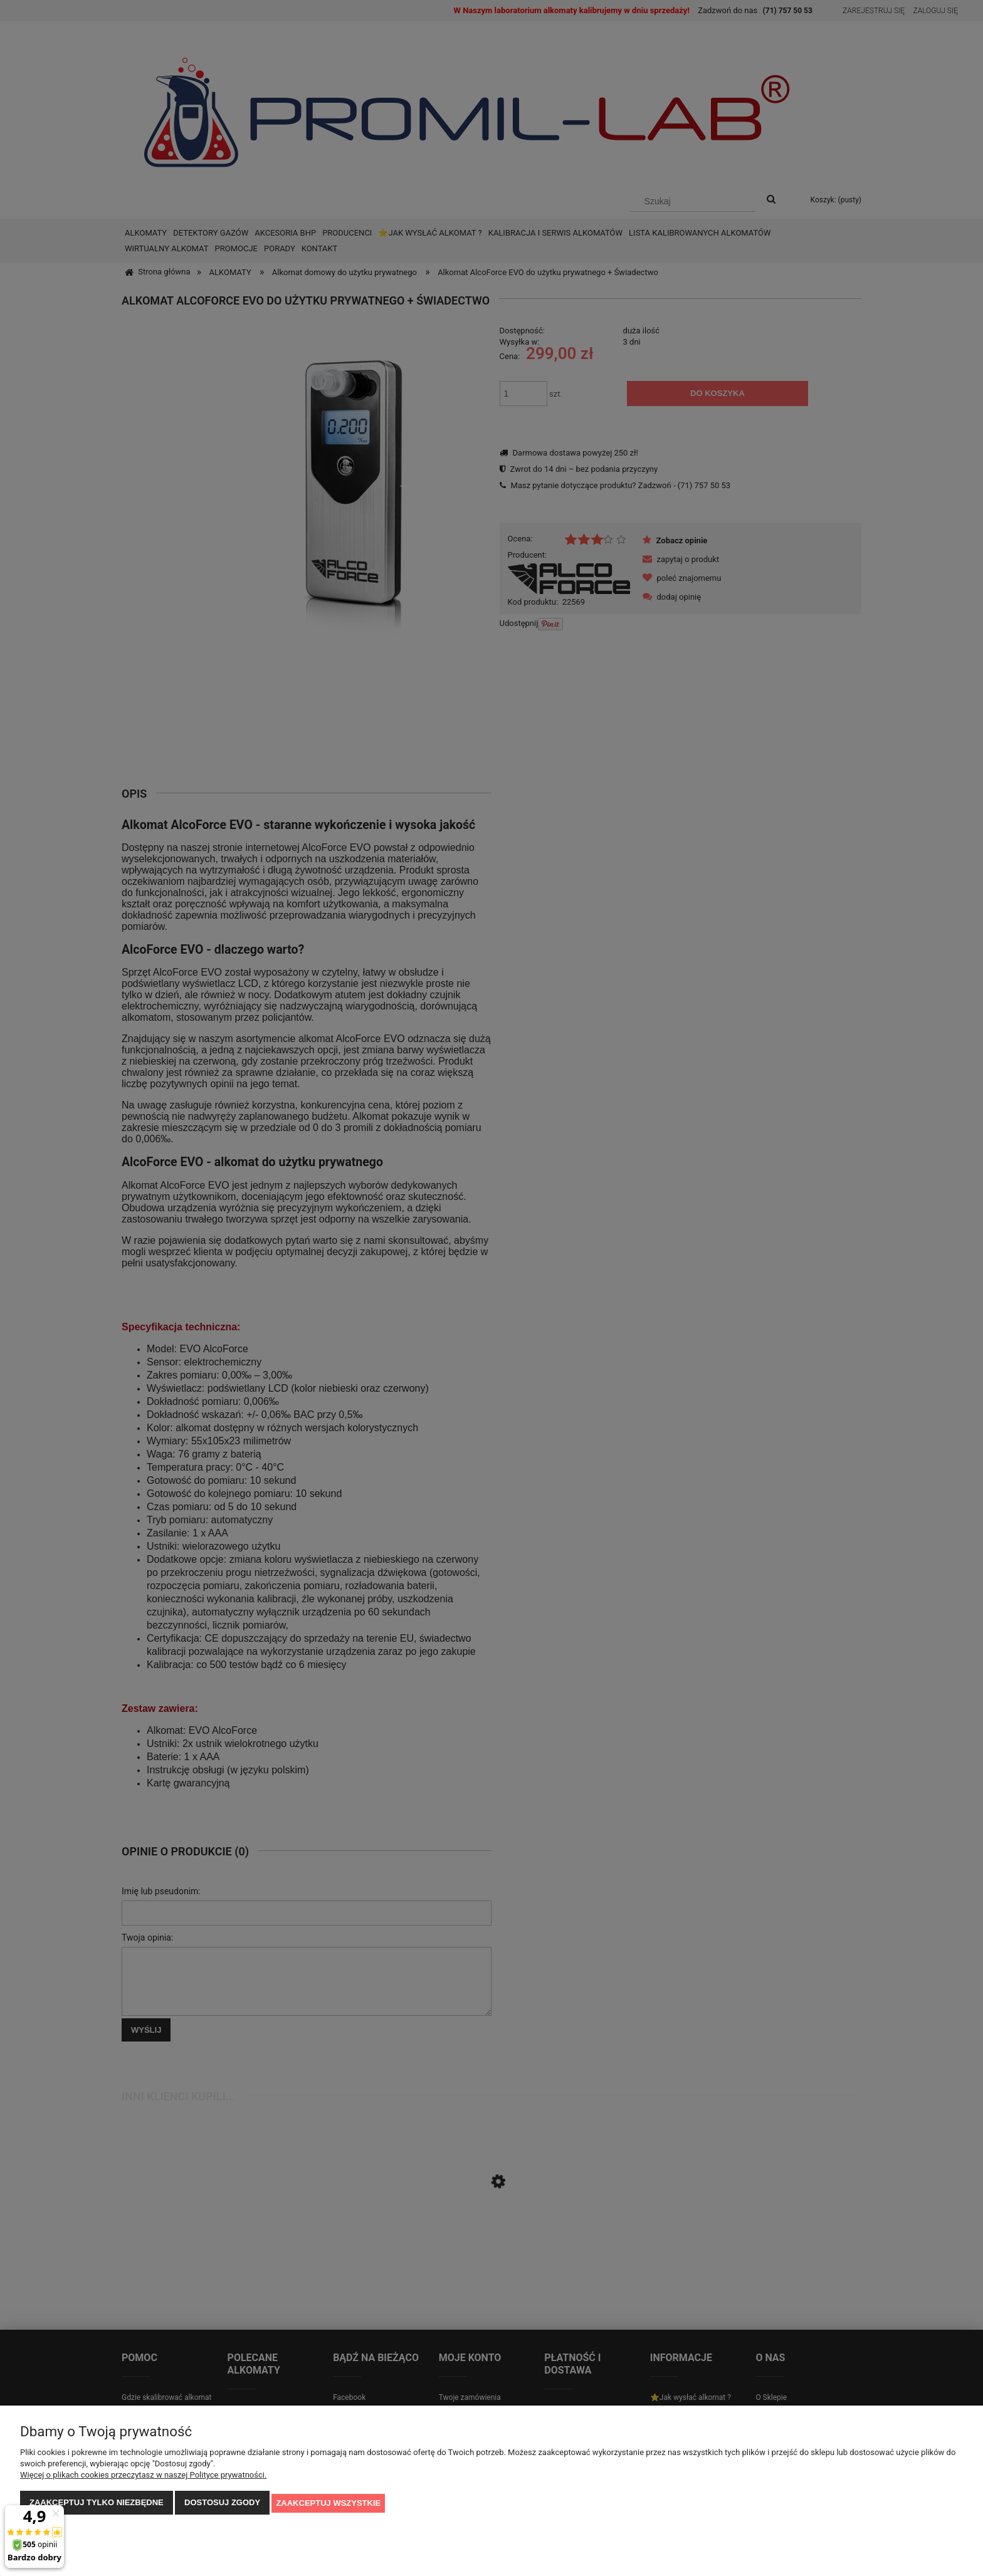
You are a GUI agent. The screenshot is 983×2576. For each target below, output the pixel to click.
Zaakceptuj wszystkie (328, 2503)
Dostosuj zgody (222, 2503)
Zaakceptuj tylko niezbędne (96, 2503)
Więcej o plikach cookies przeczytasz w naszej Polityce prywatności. (143, 2476)
